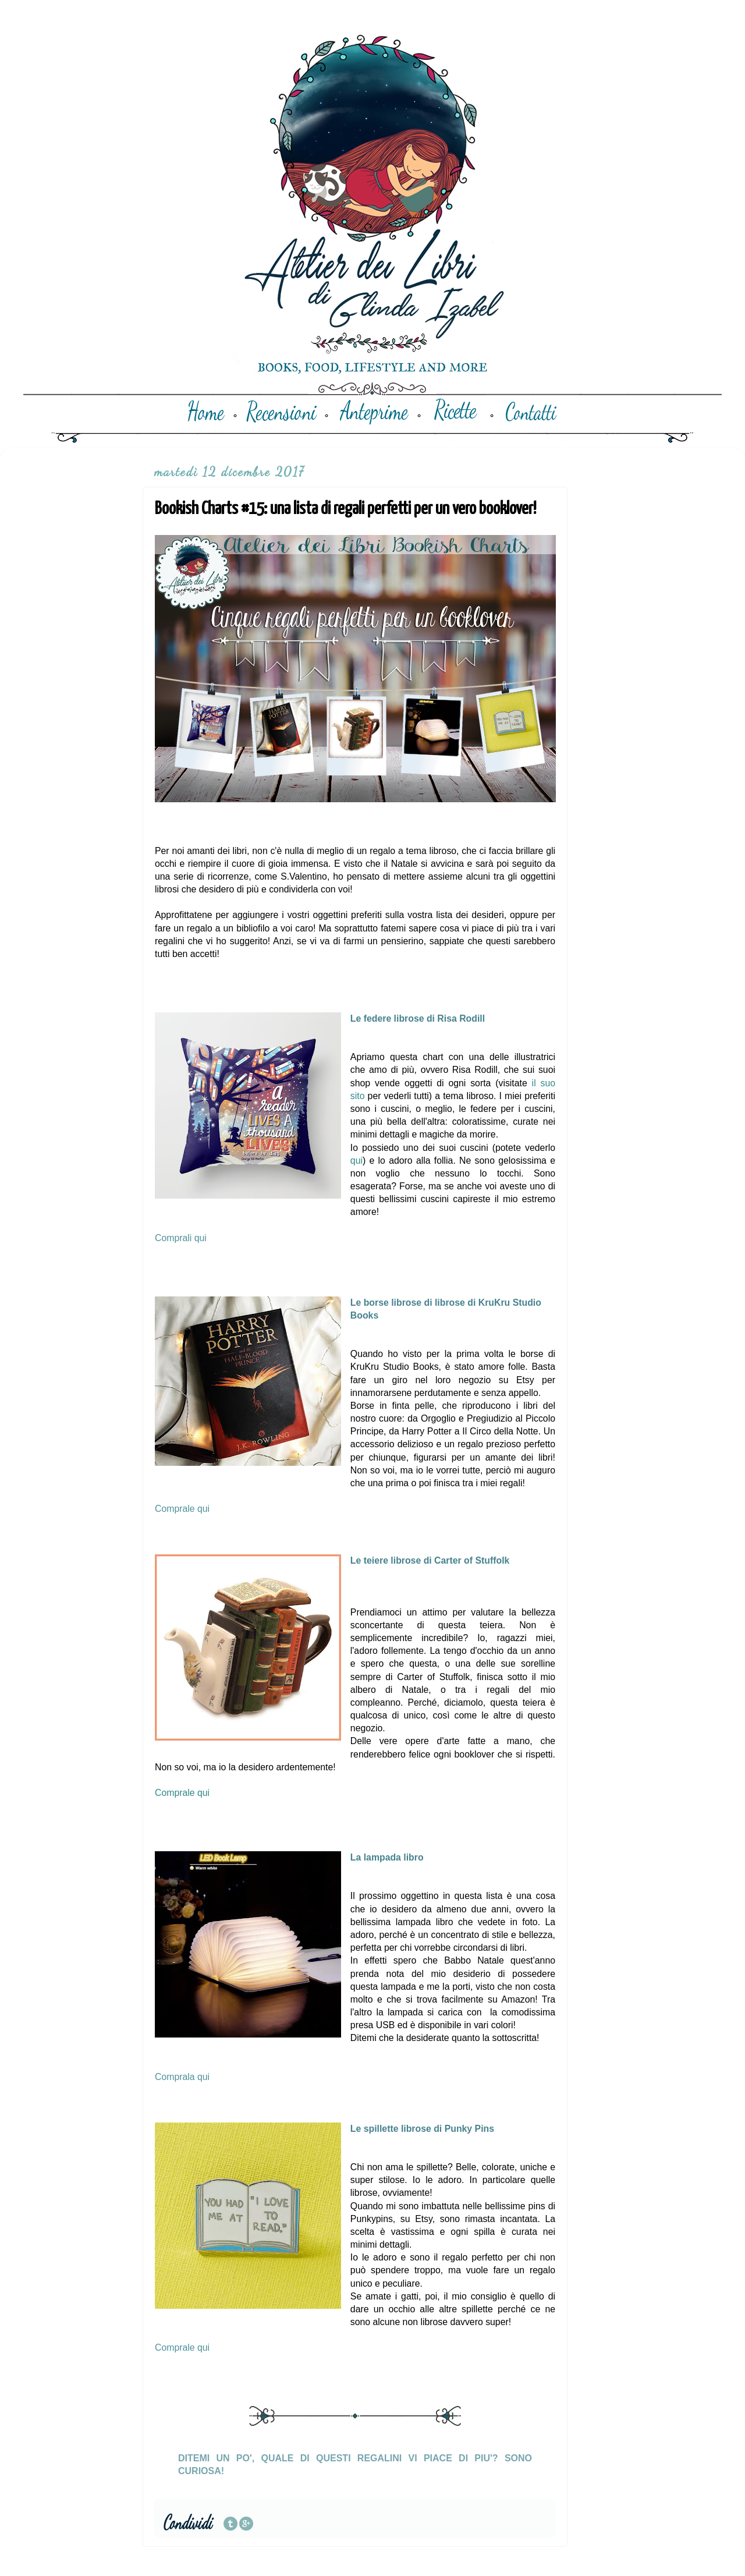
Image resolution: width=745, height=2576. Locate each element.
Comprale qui (182, 1509)
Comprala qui (182, 2077)
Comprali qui (181, 1238)
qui (356, 1160)
